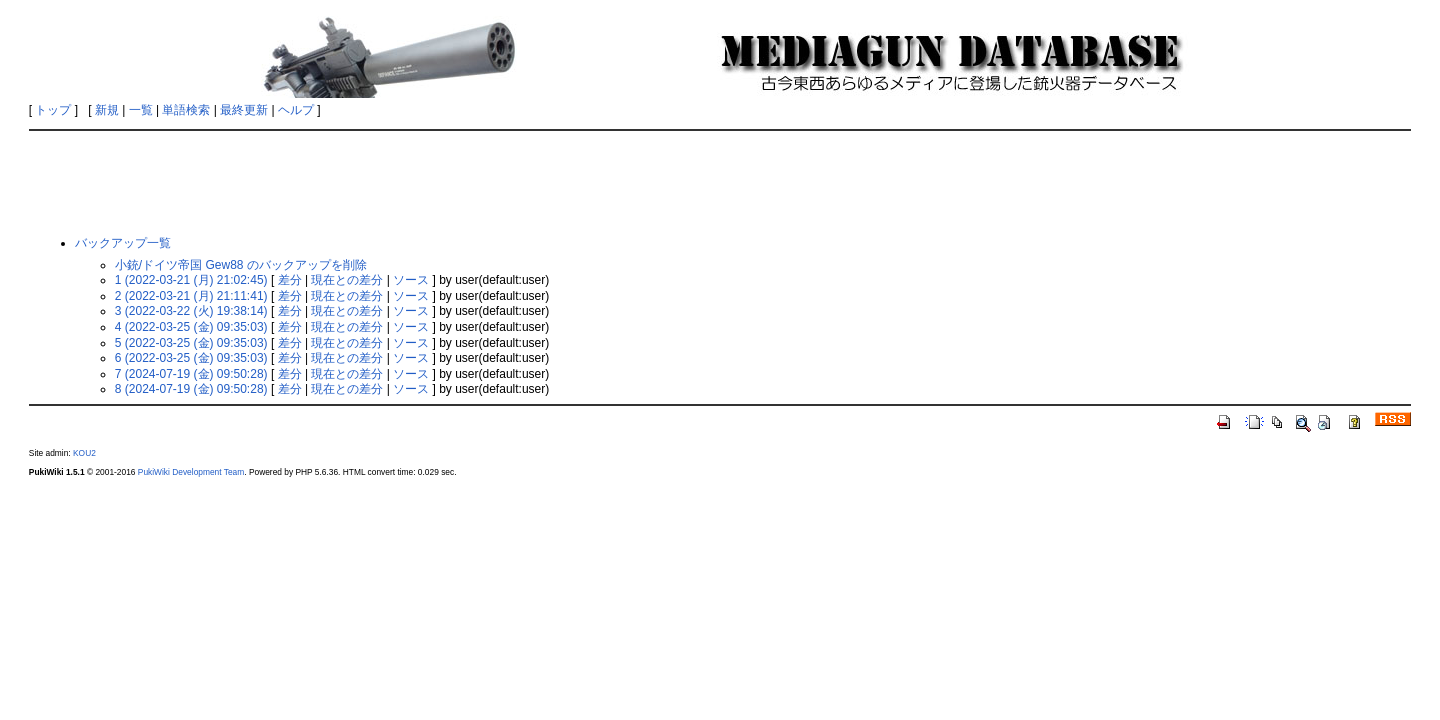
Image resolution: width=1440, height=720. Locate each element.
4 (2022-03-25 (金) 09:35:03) (191, 327)
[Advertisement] (720, 182)
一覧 (141, 110)
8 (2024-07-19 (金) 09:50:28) (191, 389)
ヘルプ (296, 110)
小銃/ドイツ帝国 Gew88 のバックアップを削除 (241, 265)
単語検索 (186, 110)
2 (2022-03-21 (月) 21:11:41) (191, 296)
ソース (411, 280)
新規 (107, 110)
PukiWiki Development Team (191, 472)
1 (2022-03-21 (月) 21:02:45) (191, 280)
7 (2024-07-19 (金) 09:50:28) (191, 374)
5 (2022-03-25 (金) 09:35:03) (191, 343)
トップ (53, 110)
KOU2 (84, 453)
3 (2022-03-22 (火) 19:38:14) (191, 311)
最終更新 (244, 110)
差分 (290, 280)
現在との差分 (347, 280)
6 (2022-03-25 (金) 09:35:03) (191, 358)
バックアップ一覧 (123, 243)
